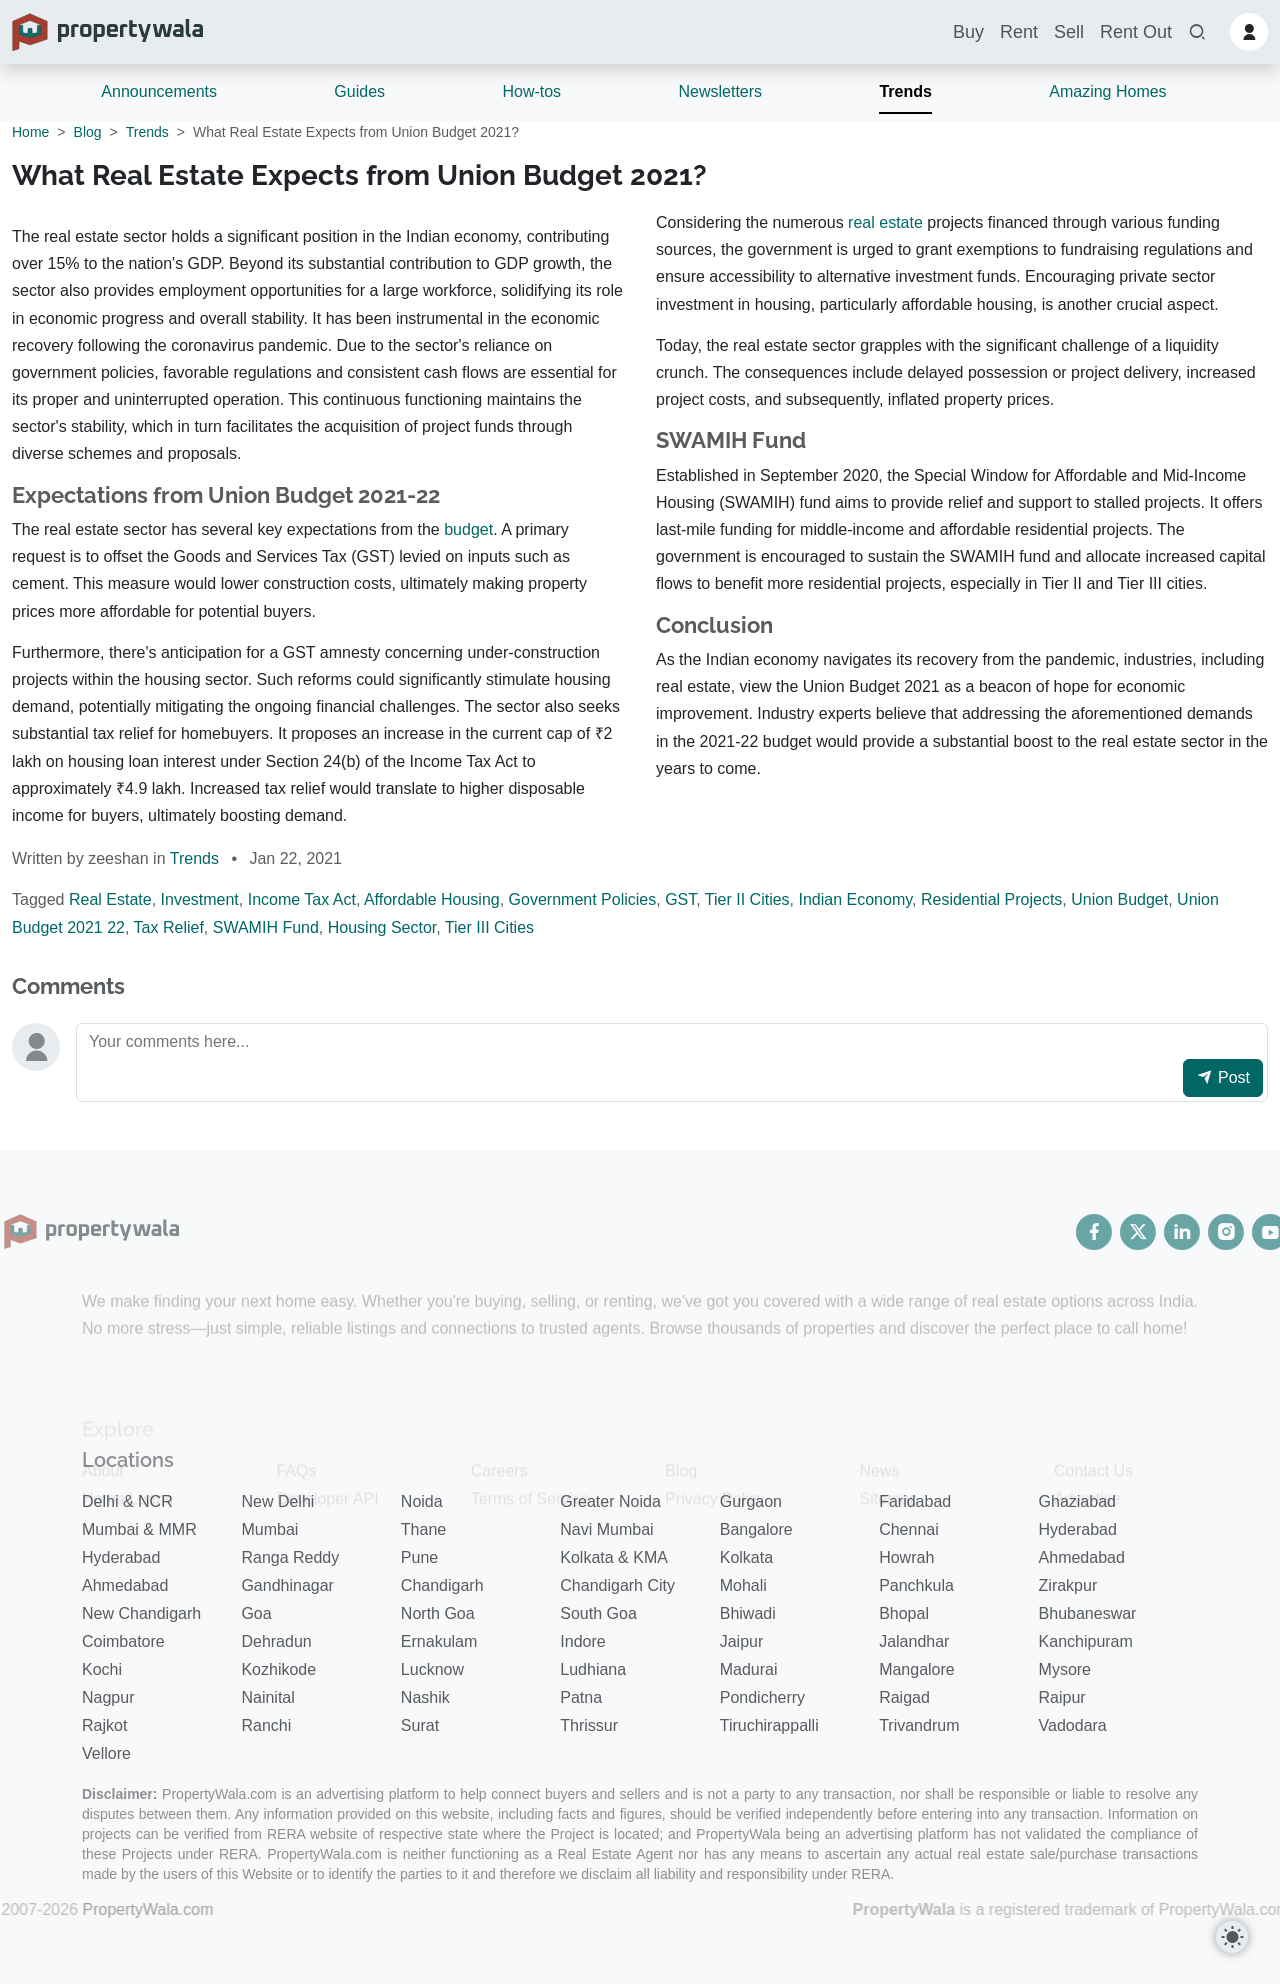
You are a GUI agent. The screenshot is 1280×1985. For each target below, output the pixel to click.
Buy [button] (968, 32)
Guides (359, 91)
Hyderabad (1078, 1529)
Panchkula (916, 1585)
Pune (419, 1557)
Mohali (743, 1585)
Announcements (159, 91)
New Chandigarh (141, 1613)
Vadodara (1073, 1725)
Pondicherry (762, 1697)
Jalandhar (914, 1641)
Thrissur (589, 1725)
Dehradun (276, 1641)
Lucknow (432, 1669)
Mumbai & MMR (139, 1529)
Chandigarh (442, 1585)
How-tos (531, 91)
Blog (88, 132)
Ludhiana (593, 1669)
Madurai (749, 1669)
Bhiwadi (748, 1613)
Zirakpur (1068, 1585)
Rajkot (104, 1725)
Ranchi (266, 1725)
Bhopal (904, 1613)
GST (680, 899)
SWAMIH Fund (266, 927)
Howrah (906, 1557)
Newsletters (720, 91)
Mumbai (269, 1529)
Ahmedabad (1082, 1557)
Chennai (909, 1529)
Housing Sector (382, 927)
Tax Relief (169, 927)
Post (1223, 1077)
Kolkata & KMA (614, 1557)
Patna (581, 1697)
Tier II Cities (747, 899)
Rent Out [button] (1136, 32)
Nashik (425, 1697)
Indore (582, 1641)
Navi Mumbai (606, 1529)
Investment (200, 899)
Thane (423, 1529)
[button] (1197, 32)
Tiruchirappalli (769, 1725)
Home (30, 132)
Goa (256, 1613)
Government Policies (583, 899)
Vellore (106, 1753)
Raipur (1062, 1697)
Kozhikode (278, 1669)
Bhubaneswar (1088, 1613)
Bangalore (756, 1529)
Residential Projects (991, 899)
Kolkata (746, 1557)
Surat (420, 1725)
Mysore (1065, 1669)
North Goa (438, 1613)
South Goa (598, 1613)
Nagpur (108, 1697)
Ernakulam (439, 1641)
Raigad (904, 1697)
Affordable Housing (432, 899)
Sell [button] (1069, 32)
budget (468, 529)
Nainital (267, 1697)
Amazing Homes (1107, 91)
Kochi (102, 1669)
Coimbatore (123, 1641)
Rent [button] (1019, 32)
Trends (905, 91)
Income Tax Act (302, 899)
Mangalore (917, 1669)
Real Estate (110, 899)
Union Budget (1119, 899)
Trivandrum (919, 1725)
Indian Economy (856, 899)
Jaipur (742, 1641)
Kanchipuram (1086, 1641)
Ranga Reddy (290, 1557)
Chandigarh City (617, 1585)
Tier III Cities (489, 927)
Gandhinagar (287, 1585)
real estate (885, 222)
